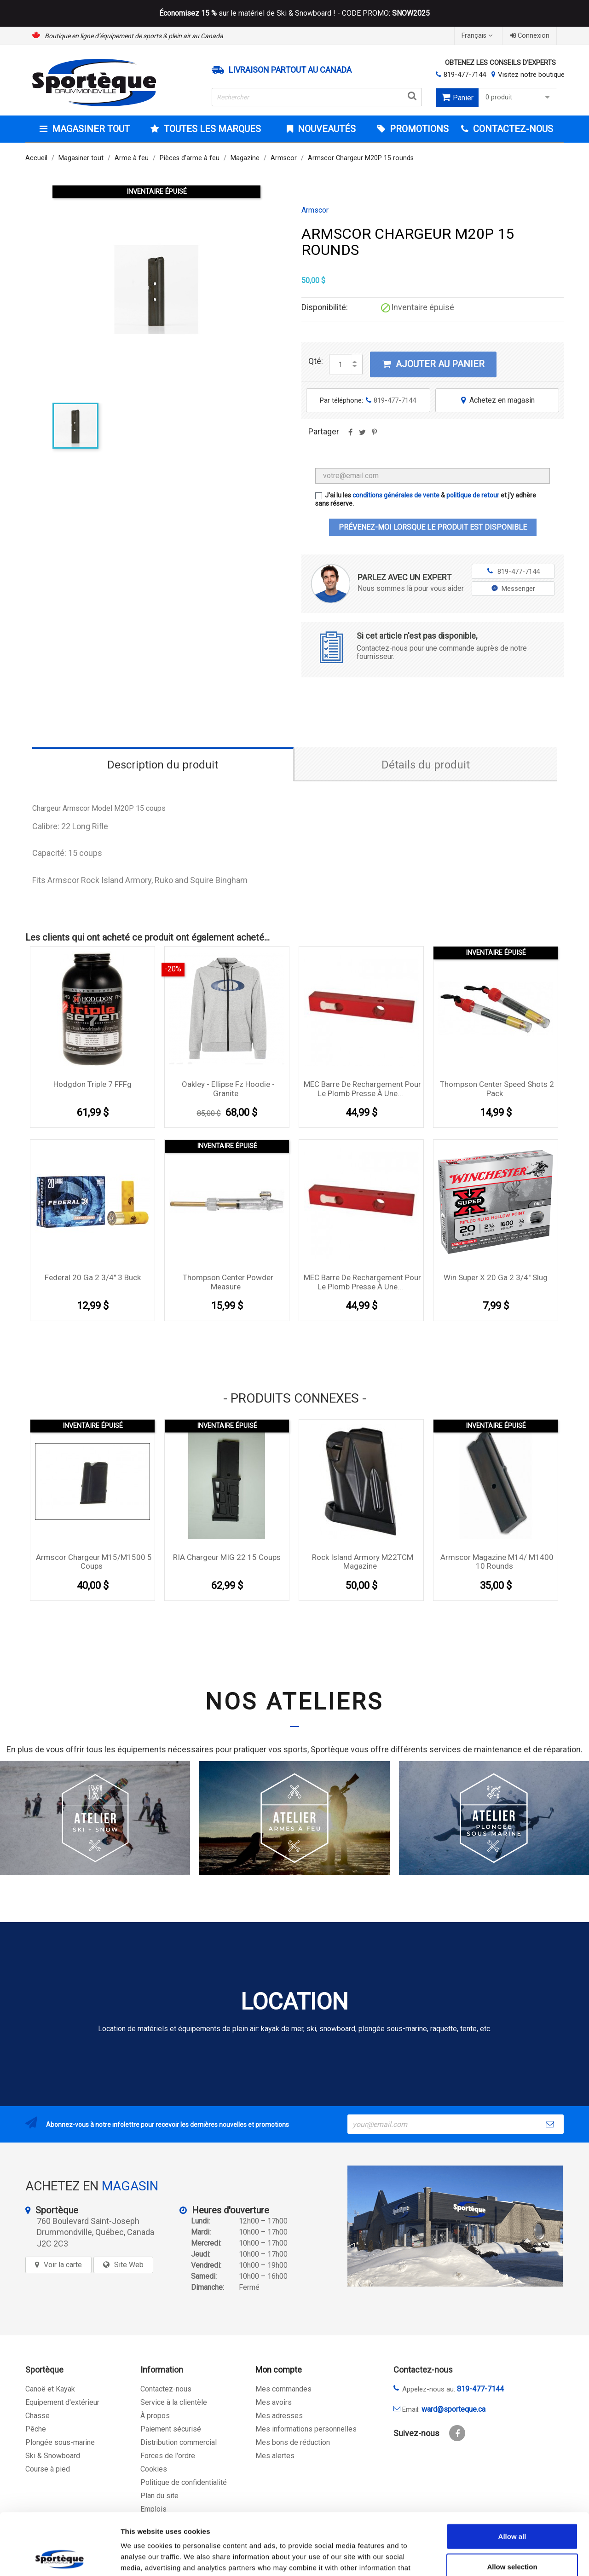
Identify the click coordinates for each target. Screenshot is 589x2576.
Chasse (37, 2415)
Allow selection (512, 2508)
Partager (350, 435)
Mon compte (278, 2369)
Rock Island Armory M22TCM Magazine (362, 1562)
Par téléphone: (368, 400)
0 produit (518, 97)
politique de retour (472, 495)
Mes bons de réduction (292, 2442)
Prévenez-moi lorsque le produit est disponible (433, 527)
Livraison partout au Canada (290, 70)
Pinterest (374, 435)
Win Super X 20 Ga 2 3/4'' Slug (496, 1277)
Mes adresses (279, 2415)
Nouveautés (325, 128)
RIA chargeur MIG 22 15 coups (227, 1557)
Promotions (418, 128)
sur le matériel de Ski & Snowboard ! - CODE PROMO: (294, 13)
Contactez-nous (165, 2389)
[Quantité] (340, 364)
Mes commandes (283, 2389)
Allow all (512, 2478)
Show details (483, 2558)
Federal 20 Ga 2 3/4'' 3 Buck (93, 1277)
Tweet (362, 435)
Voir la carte (63, 2264)
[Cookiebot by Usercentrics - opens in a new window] (59, 2558)
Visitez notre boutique (531, 74)
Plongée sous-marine (60, 2442)
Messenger (513, 588)
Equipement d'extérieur (62, 2402)
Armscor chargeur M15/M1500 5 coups (94, 1562)
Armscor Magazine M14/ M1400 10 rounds (497, 1562)
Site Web (129, 2264)
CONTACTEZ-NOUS (512, 128)
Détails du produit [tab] (425, 764)
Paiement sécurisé (170, 2429)
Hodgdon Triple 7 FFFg (92, 1084)
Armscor (315, 210)
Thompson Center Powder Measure (228, 1282)
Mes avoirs (273, 2402)
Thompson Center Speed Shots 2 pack (497, 1089)
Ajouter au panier (433, 364)
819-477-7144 (465, 74)
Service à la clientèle (173, 2402)
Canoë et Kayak (50, 2389)
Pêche (35, 2429)
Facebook (457, 2433)
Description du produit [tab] (162, 764)
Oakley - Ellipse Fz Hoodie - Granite (228, 1089)
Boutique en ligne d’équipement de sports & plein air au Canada (134, 36)
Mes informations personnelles (306, 2429)
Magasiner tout (90, 128)
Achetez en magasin (497, 400)
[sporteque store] (455, 2226)
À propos (155, 2415)
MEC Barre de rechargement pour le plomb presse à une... (362, 1089)
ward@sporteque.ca (453, 2409)
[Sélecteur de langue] (478, 35)
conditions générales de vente (395, 495)
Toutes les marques (211, 128)
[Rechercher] (317, 97)
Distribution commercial (178, 2442)
